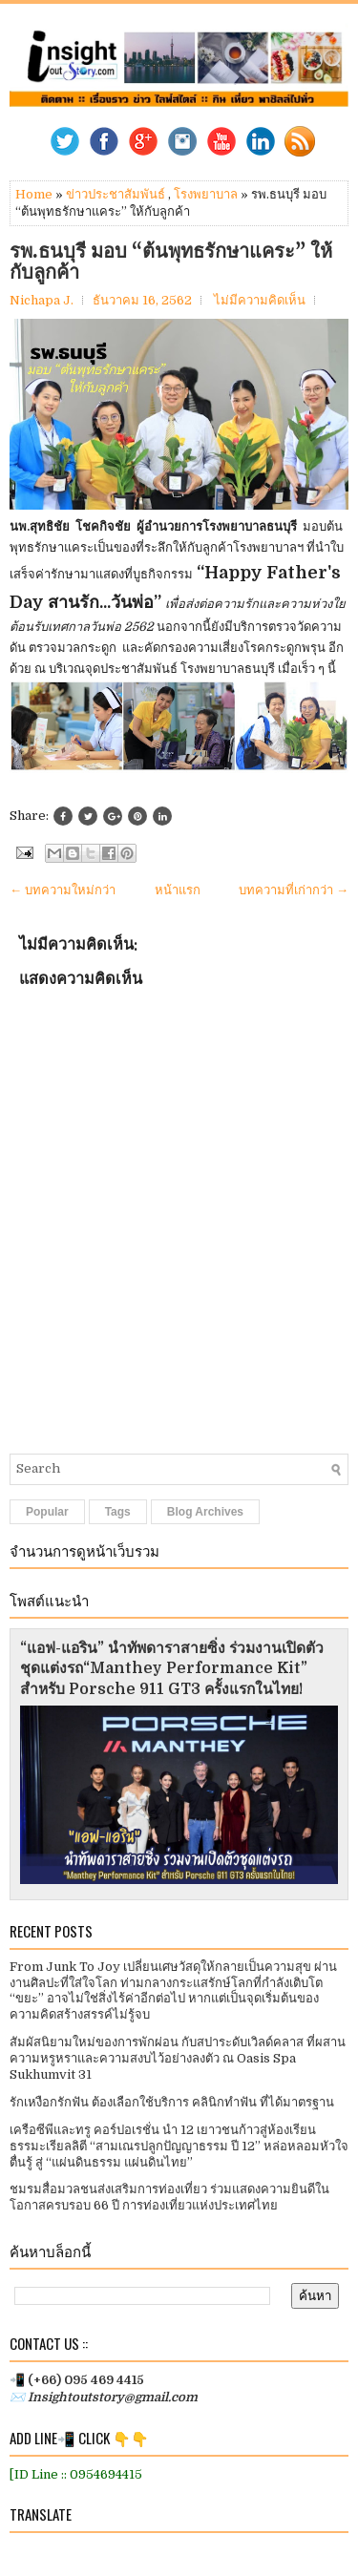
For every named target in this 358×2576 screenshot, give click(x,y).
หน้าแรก (177, 890)
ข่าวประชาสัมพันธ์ (115, 194)
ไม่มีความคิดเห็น (259, 300)
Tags (118, 1511)
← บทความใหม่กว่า (63, 890)
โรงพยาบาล (206, 194)
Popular (47, 1511)
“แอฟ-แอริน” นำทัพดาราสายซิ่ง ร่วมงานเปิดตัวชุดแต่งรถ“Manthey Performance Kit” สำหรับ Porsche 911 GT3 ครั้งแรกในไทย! (172, 1669)
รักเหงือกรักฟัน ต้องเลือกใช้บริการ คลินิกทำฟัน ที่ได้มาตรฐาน (172, 2102)
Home (34, 194)
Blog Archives (205, 1511)
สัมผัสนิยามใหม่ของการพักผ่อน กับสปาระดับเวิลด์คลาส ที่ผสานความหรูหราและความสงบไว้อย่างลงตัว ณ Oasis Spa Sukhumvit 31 (178, 2058)
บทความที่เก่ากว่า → (293, 890)
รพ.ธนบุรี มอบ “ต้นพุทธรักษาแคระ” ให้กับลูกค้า (171, 262)
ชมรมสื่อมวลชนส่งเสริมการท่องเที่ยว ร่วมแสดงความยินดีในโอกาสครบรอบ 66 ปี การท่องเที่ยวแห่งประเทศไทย (169, 2197)
